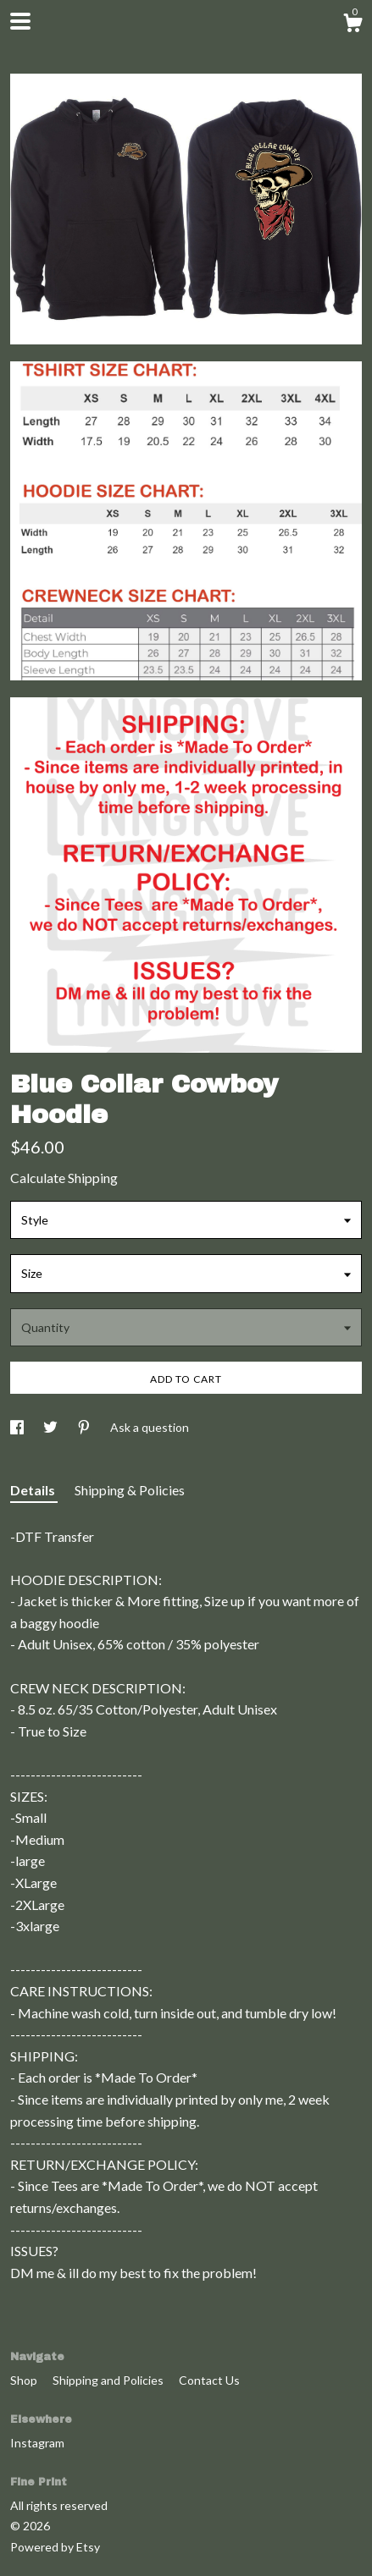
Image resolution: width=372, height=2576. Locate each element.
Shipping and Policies (109, 2380)
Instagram (37, 2443)
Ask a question (149, 1427)
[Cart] (352, 25)
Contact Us (209, 2380)
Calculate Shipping (64, 1178)
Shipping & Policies (130, 1490)
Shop (25, 2380)
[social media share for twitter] (51, 1427)
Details (34, 1490)
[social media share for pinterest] (85, 1427)
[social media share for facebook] (18, 1427)
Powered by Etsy (55, 2547)
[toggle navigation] (20, 21)
